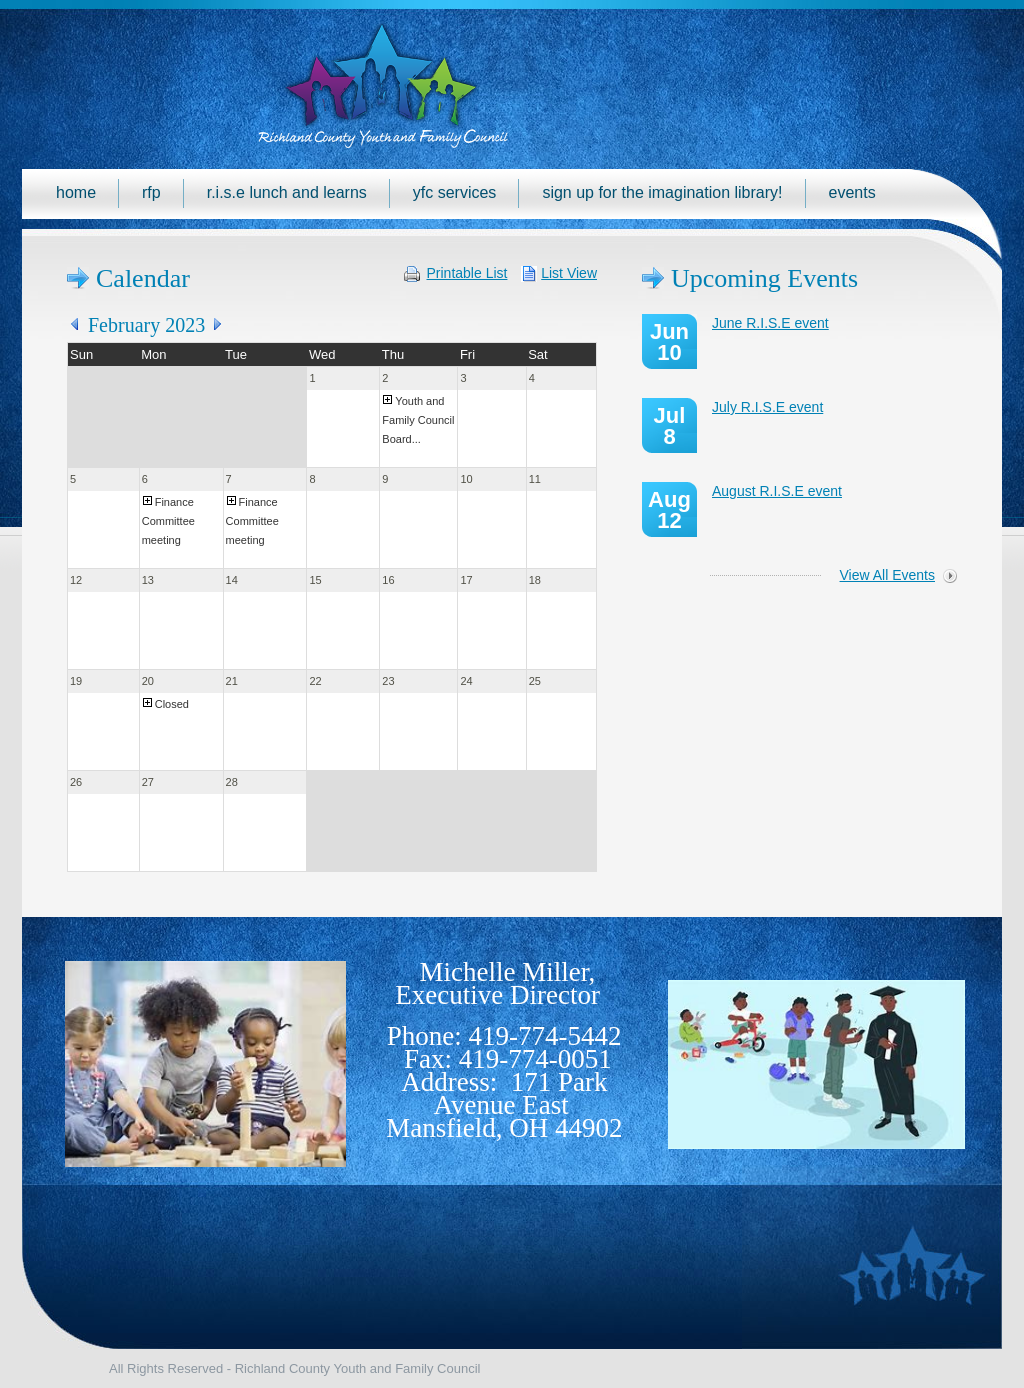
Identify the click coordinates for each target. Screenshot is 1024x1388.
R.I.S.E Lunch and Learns (287, 192)
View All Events (887, 575)
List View (569, 273)
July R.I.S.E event (767, 407)
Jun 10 (669, 342)
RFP (151, 192)
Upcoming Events (764, 278)
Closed (172, 704)
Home (76, 192)
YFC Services (455, 192)
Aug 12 (669, 510)
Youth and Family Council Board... (418, 420)
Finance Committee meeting (168, 521)
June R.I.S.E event (770, 323)
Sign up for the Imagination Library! (662, 192)
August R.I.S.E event (777, 491)
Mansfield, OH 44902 (504, 1128)
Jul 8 (670, 426)
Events (852, 192)
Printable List (467, 273)
